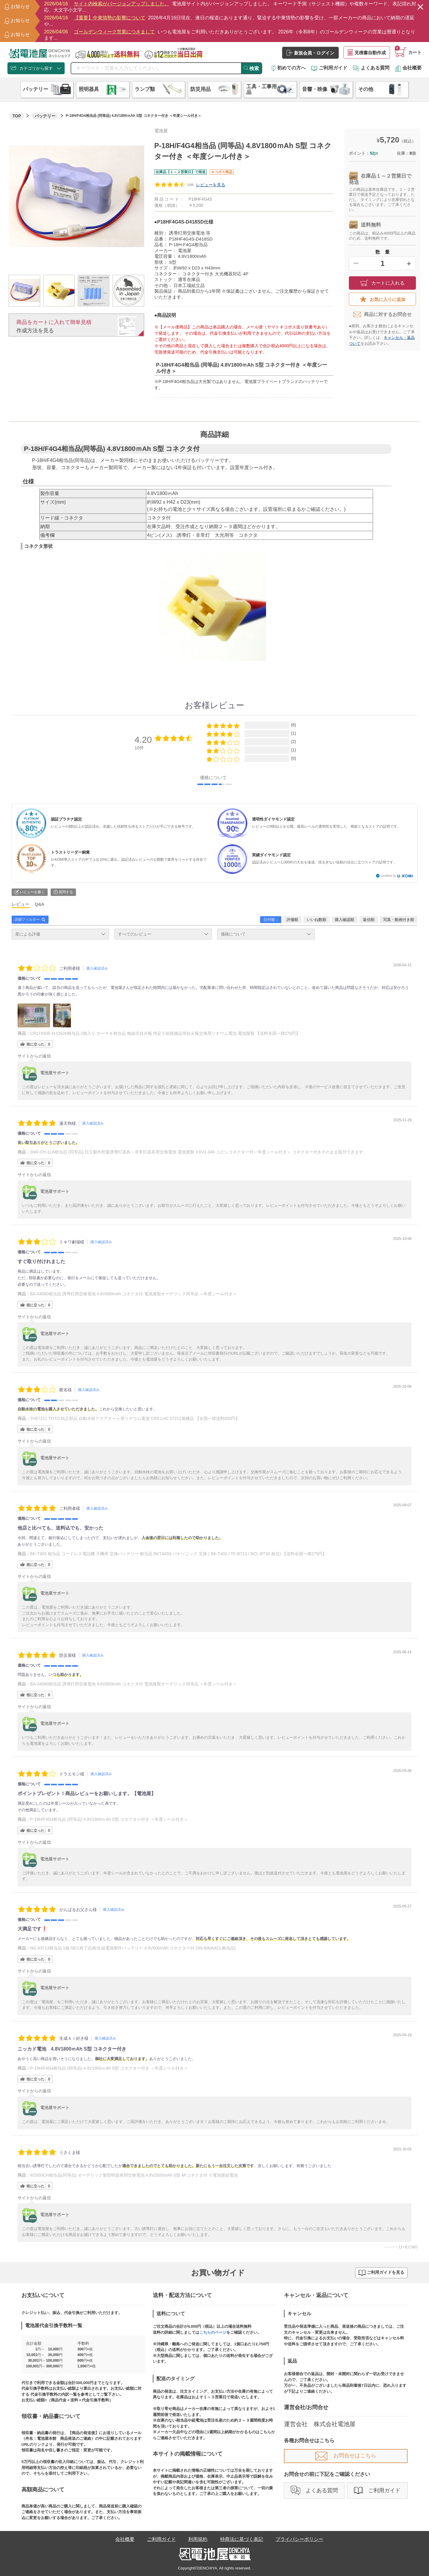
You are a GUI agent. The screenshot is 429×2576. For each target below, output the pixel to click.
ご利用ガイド (329, 67)
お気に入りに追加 (382, 299)
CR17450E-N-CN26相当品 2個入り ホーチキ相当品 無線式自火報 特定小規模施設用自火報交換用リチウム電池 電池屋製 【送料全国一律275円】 (165, 1033)
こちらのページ (212, 2332)
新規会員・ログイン (310, 53)
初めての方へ (289, 67)
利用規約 (197, 2539)
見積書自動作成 (367, 52)
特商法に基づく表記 (241, 2539)
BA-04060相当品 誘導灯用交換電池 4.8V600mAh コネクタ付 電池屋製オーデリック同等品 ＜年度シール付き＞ (133, 1293)
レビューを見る (210, 185)
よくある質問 (371, 67)
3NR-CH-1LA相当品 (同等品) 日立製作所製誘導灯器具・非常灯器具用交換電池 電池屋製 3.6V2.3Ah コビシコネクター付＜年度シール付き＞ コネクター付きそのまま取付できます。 (199, 1152)
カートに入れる (382, 283)
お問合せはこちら (345, 2456)
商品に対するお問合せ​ (382, 314)
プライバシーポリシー (299, 2539)
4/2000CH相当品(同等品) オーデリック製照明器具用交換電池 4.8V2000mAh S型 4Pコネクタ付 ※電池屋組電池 (134, 2175)
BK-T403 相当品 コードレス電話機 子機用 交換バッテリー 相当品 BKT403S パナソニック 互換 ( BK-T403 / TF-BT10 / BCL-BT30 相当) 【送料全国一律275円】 (178, 1553)
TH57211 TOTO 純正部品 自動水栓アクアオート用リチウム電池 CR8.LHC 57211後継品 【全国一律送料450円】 (135, 1418)
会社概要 (408, 67)
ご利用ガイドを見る (381, 2273)
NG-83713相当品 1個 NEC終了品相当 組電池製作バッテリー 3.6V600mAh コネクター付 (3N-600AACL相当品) (133, 1948)
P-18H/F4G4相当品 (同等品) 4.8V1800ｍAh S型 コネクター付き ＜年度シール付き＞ (109, 1819)
